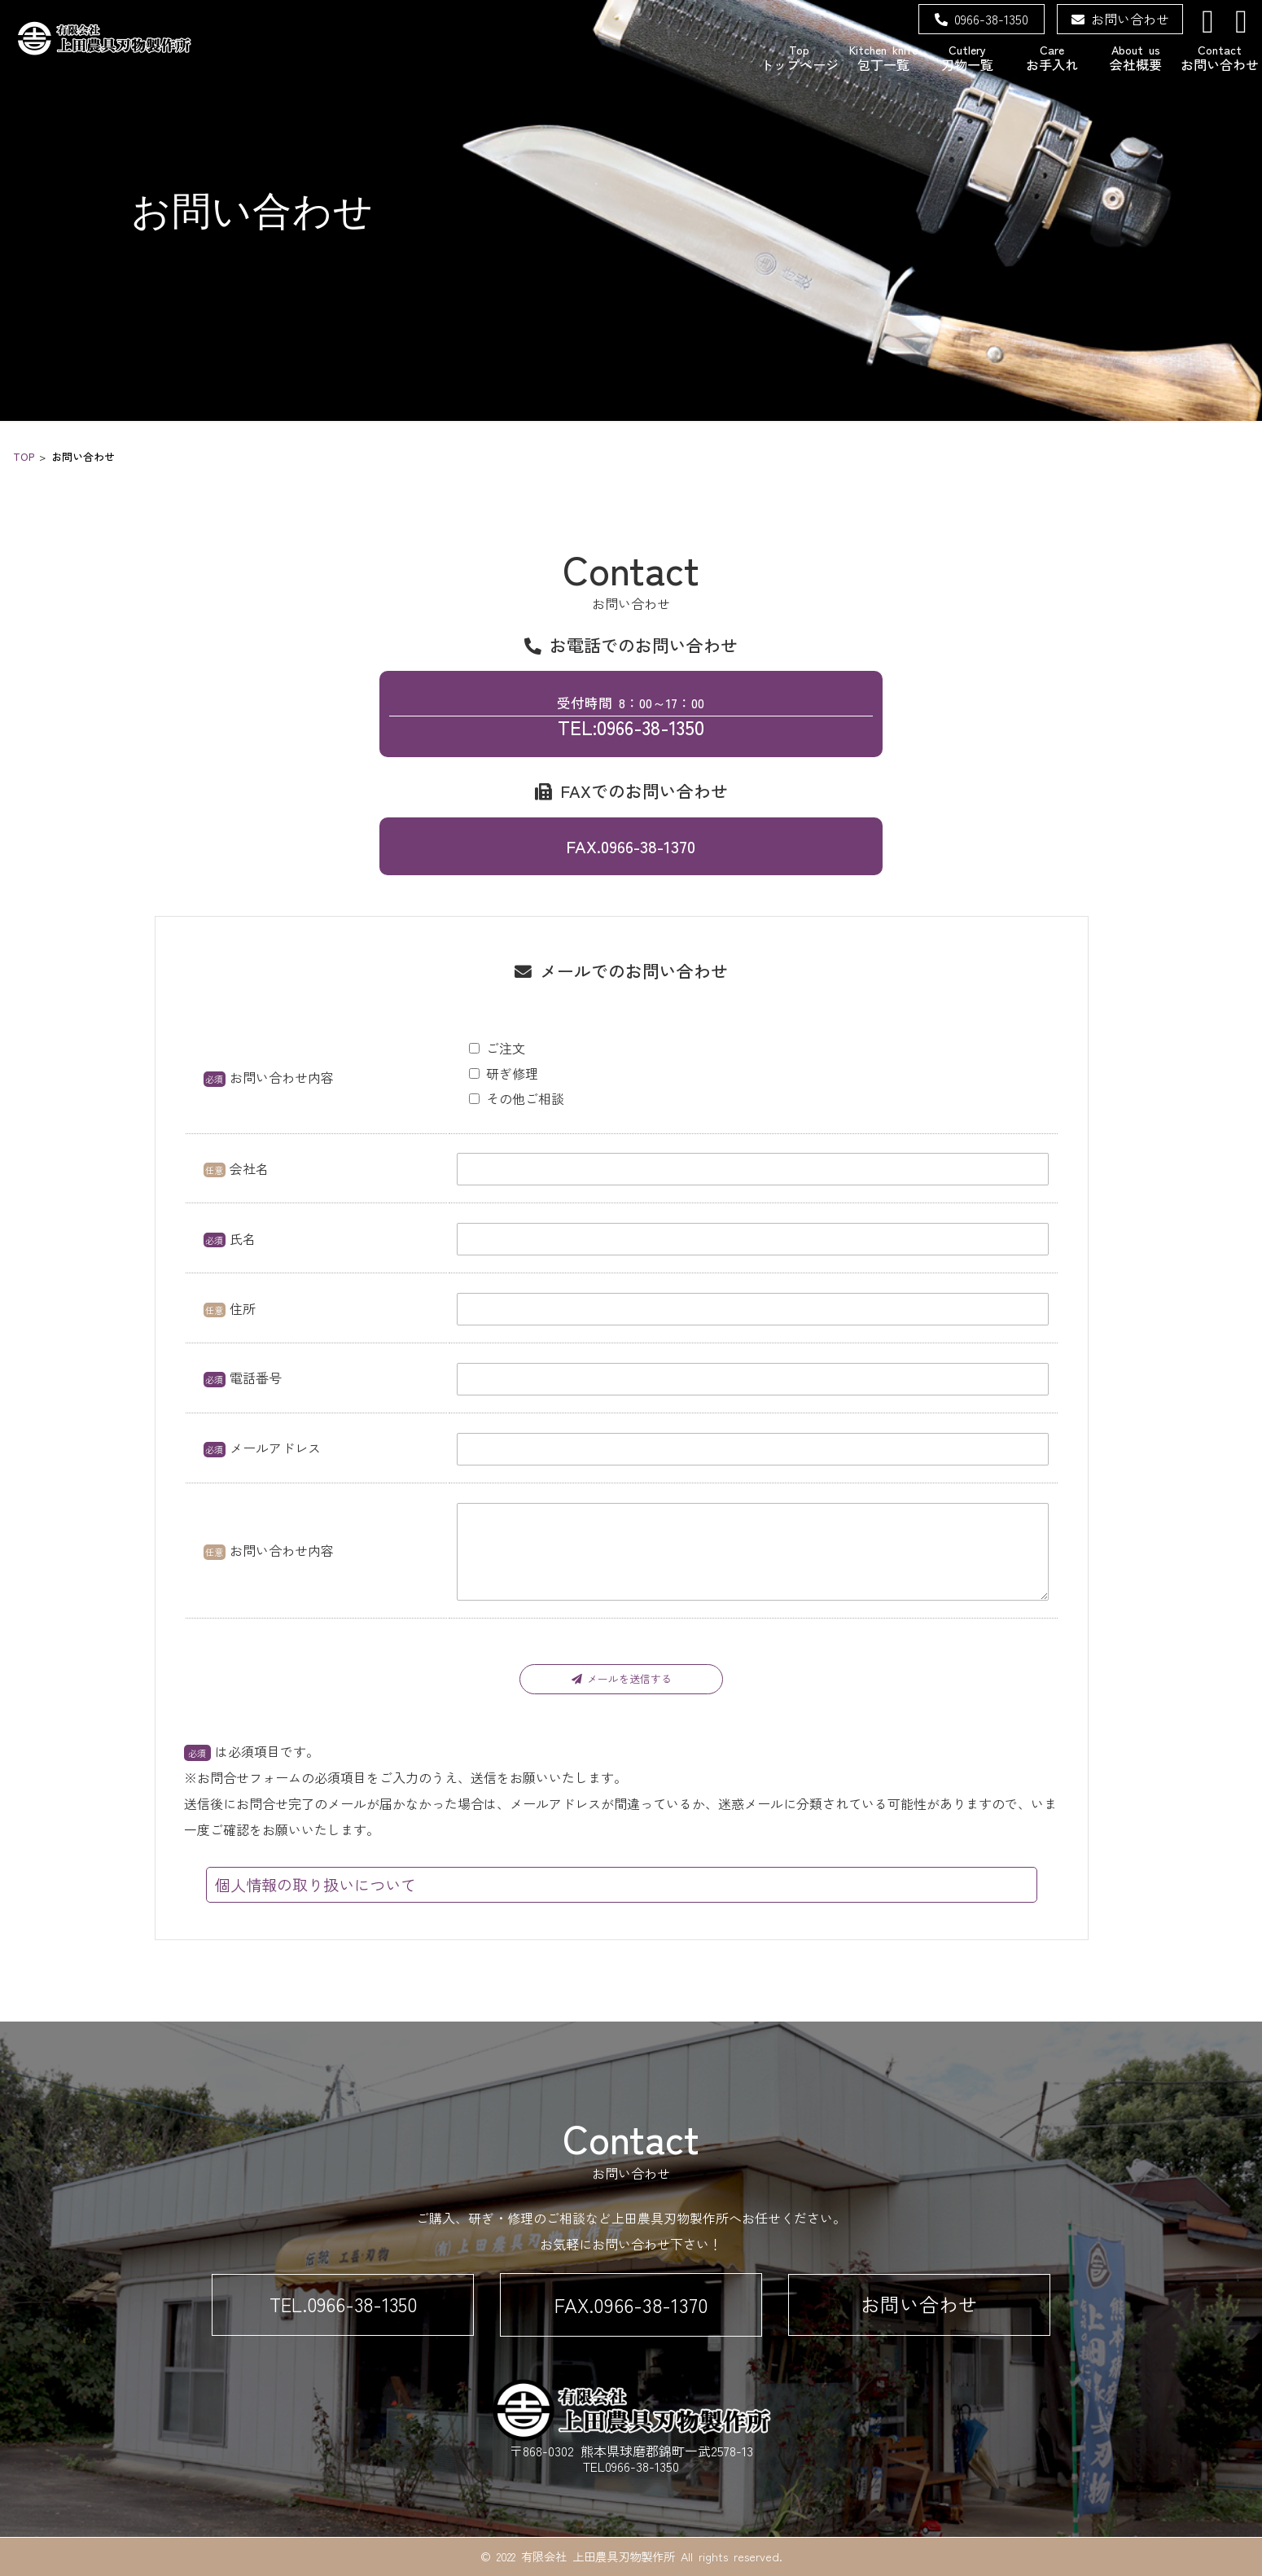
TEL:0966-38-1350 (631, 716)
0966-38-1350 (981, 18)
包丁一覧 (883, 57)
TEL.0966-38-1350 (343, 2304)
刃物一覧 (968, 57)
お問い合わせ (1120, 18)
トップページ (799, 57)
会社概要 (1135, 57)
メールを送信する (622, 1678)
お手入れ (1051, 57)
